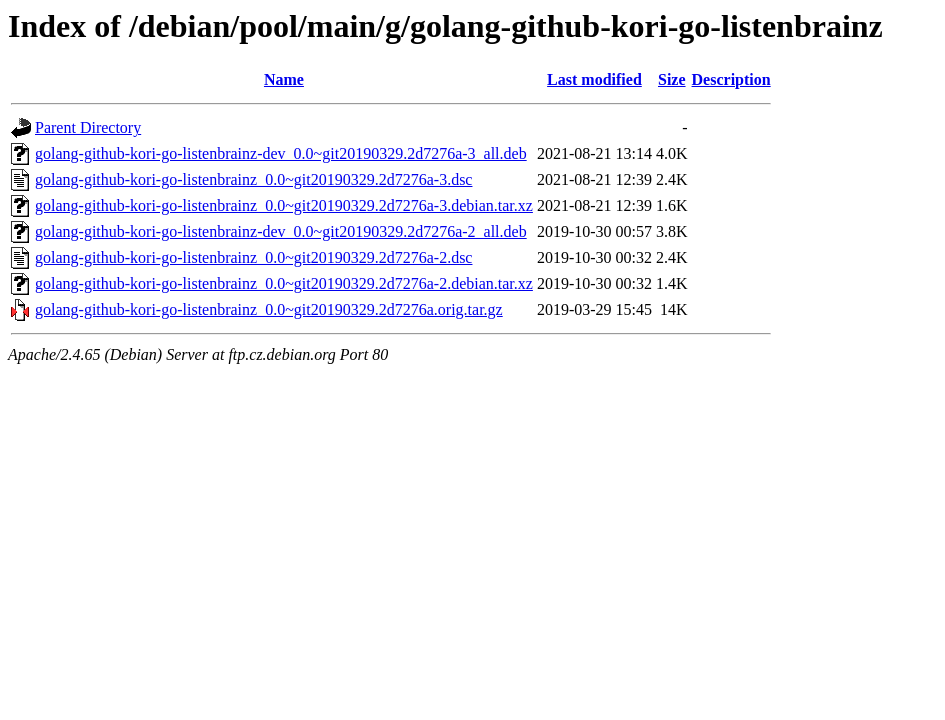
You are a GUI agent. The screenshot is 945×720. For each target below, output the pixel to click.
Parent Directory (88, 127)
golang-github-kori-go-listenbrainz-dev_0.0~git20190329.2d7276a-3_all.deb (281, 153)
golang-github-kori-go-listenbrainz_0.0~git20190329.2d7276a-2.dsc (253, 257)
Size (672, 79)
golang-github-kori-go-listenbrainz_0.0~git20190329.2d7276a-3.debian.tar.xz (284, 205)
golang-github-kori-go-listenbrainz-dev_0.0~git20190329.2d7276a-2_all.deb (281, 231)
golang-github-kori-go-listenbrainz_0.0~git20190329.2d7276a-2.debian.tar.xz (284, 283)
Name (284, 79)
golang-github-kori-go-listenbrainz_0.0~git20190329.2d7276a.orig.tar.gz (269, 309)
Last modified (594, 79)
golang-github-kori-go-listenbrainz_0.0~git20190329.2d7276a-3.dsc (253, 179)
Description (731, 79)
